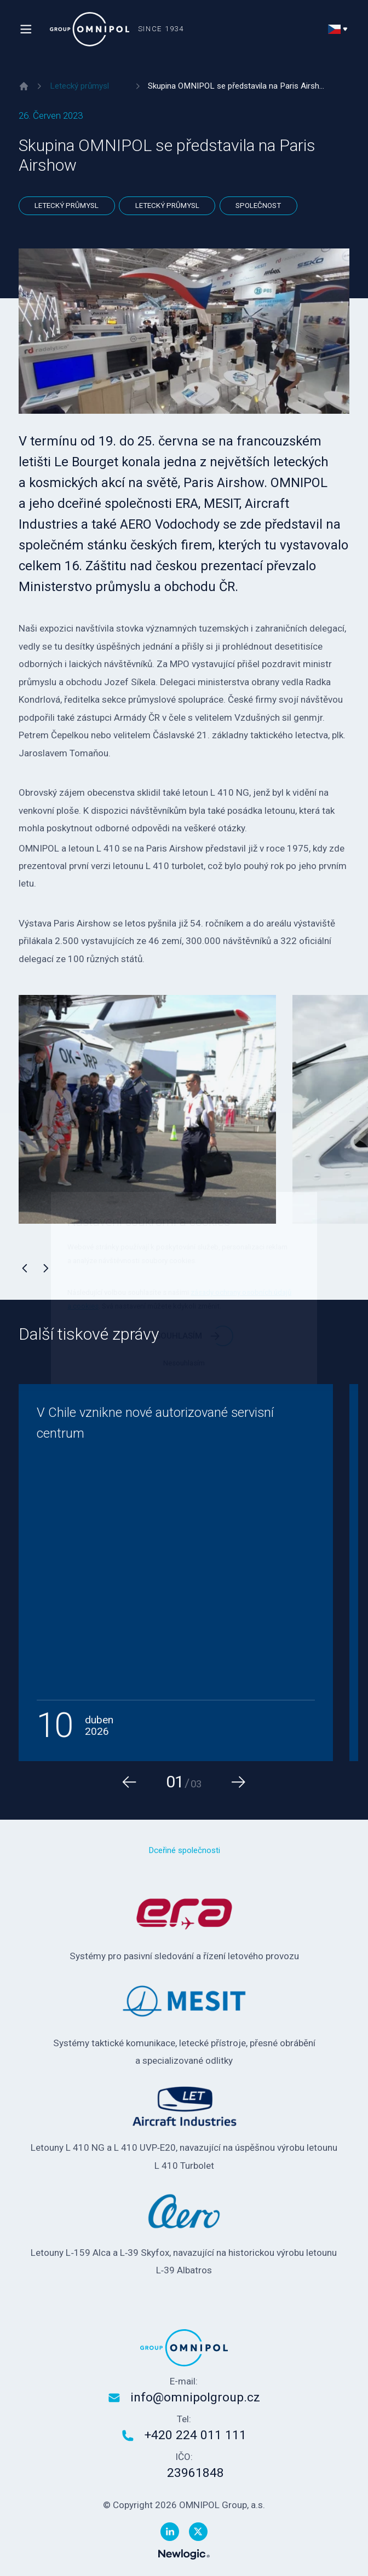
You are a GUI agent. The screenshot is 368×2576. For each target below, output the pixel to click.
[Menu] (26, 29)
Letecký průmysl (66, 205)
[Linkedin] (169, 2531)
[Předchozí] (25, 1268)
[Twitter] (198, 2531)
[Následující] (45, 1268)
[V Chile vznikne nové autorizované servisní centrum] (176, 1572)
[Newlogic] (184, 2554)
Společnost (258, 205)
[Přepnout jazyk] (338, 29)
